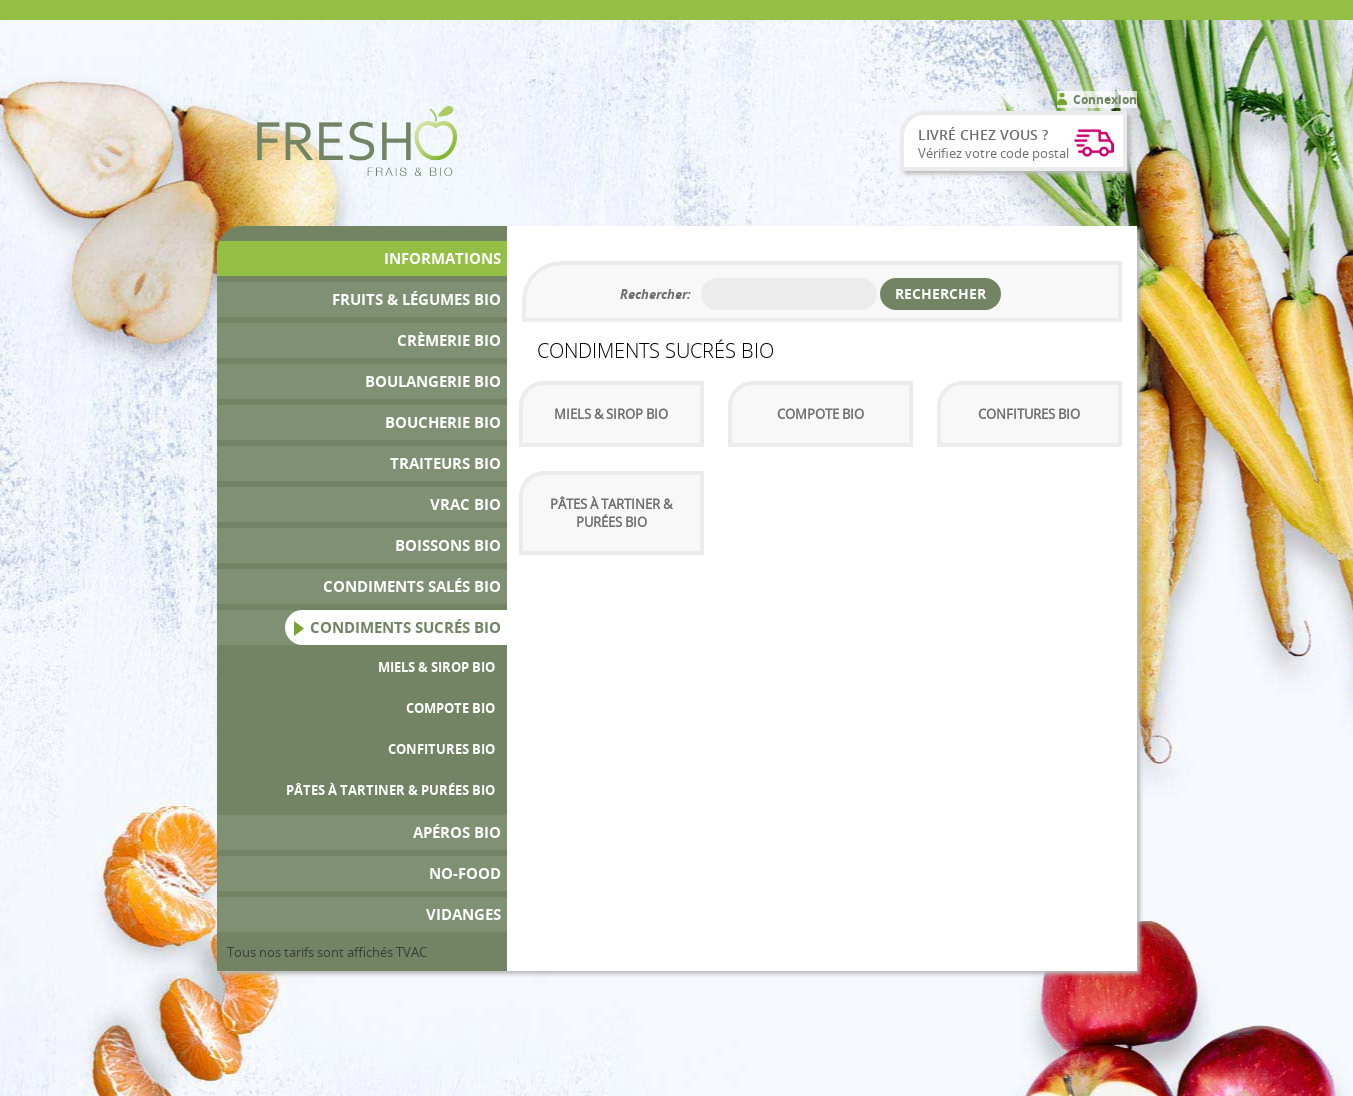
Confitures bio (441, 749)
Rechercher (940, 293)
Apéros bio (457, 832)
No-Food (465, 873)
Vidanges (463, 914)
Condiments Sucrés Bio (405, 627)
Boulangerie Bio (433, 381)
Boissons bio (448, 545)
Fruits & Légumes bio (416, 299)
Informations (442, 258)
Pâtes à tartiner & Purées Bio (390, 790)
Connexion (1105, 99)
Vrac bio (465, 504)
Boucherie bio (443, 422)
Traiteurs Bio (445, 463)
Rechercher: (655, 294)
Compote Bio (450, 708)
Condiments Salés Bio (412, 586)
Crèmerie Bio (449, 340)
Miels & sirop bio (436, 667)
